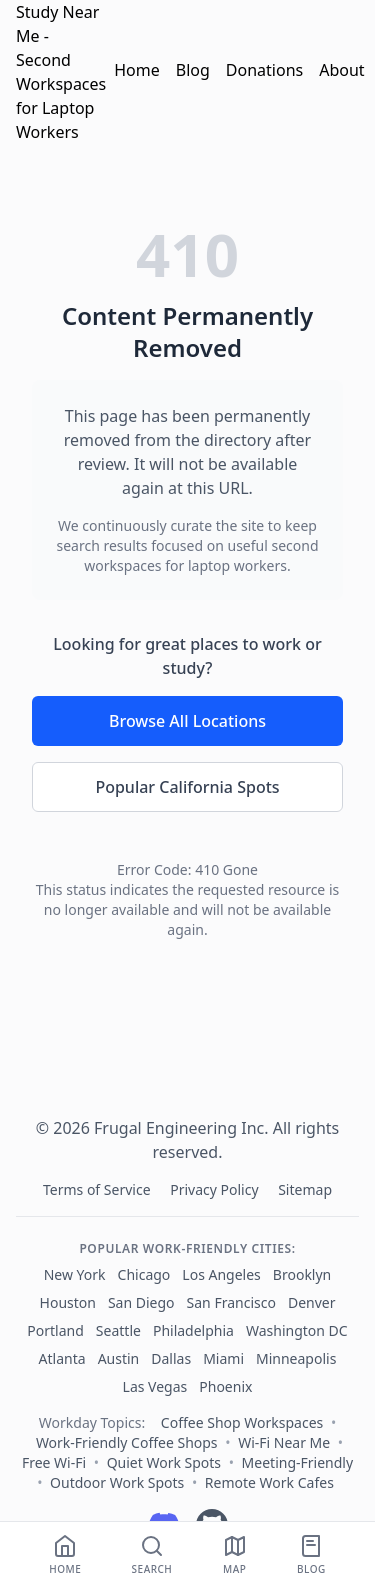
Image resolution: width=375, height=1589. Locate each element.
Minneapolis (296, 1358)
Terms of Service (98, 1189)
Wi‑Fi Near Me (284, 1442)
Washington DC (297, 1330)
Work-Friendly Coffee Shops (127, 1442)
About (341, 70)
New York (75, 1274)
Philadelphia (193, 1330)
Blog (193, 70)
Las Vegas (155, 1386)
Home (137, 70)
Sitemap (305, 1189)
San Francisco (231, 1302)
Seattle (118, 1330)
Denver (312, 1302)
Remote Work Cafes (269, 1482)
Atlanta (62, 1358)
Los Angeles (221, 1274)
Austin (119, 1358)
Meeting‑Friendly (298, 1462)
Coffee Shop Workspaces (242, 1422)
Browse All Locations (187, 721)
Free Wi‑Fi (54, 1462)
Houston (68, 1302)
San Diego (141, 1302)
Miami (223, 1358)
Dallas (171, 1358)
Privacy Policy (216, 1189)
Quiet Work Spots (164, 1462)
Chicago (144, 1274)
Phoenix (225, 1386)
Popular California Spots (187, 787)
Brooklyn (302, 1274)
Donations (264, 70)
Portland (55, 1330)
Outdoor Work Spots (117, 1482)
